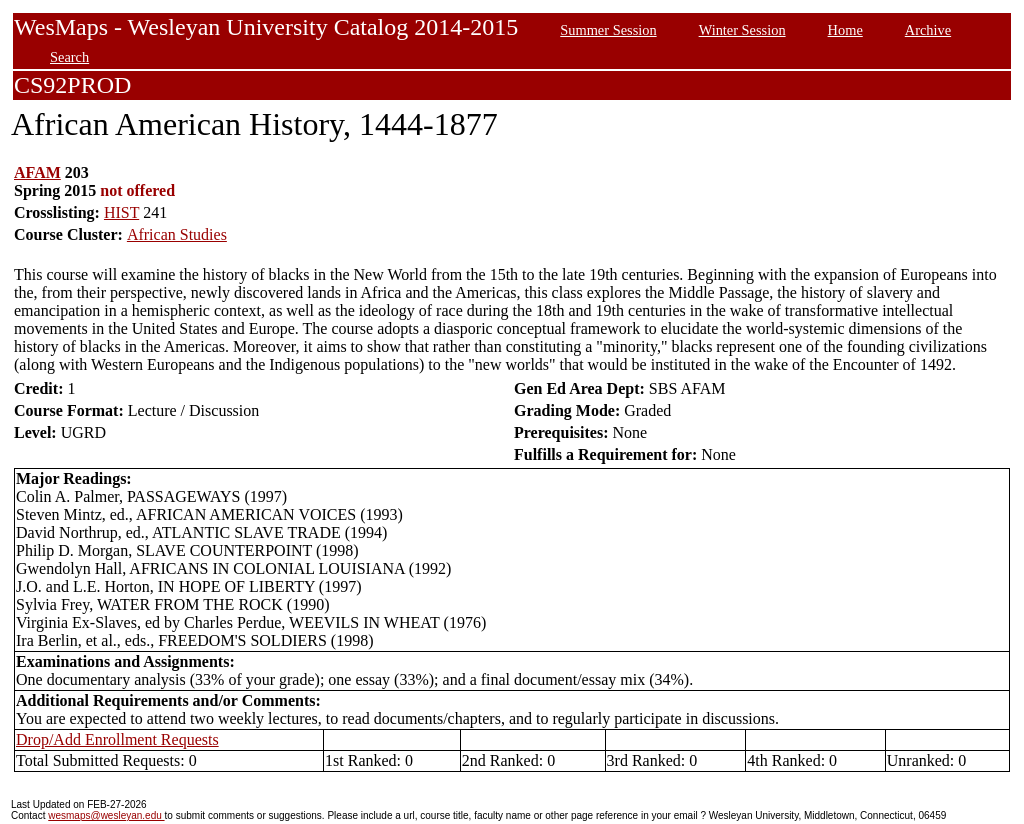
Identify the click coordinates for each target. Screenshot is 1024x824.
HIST (121, 212)
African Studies (177, 234)
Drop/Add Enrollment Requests (117, 739)
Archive (928, 30)
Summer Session (608, 30)
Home (845, 30)
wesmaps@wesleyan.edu (106, 815)
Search (69, 57)
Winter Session (742, 30)
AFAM (37, 172)
